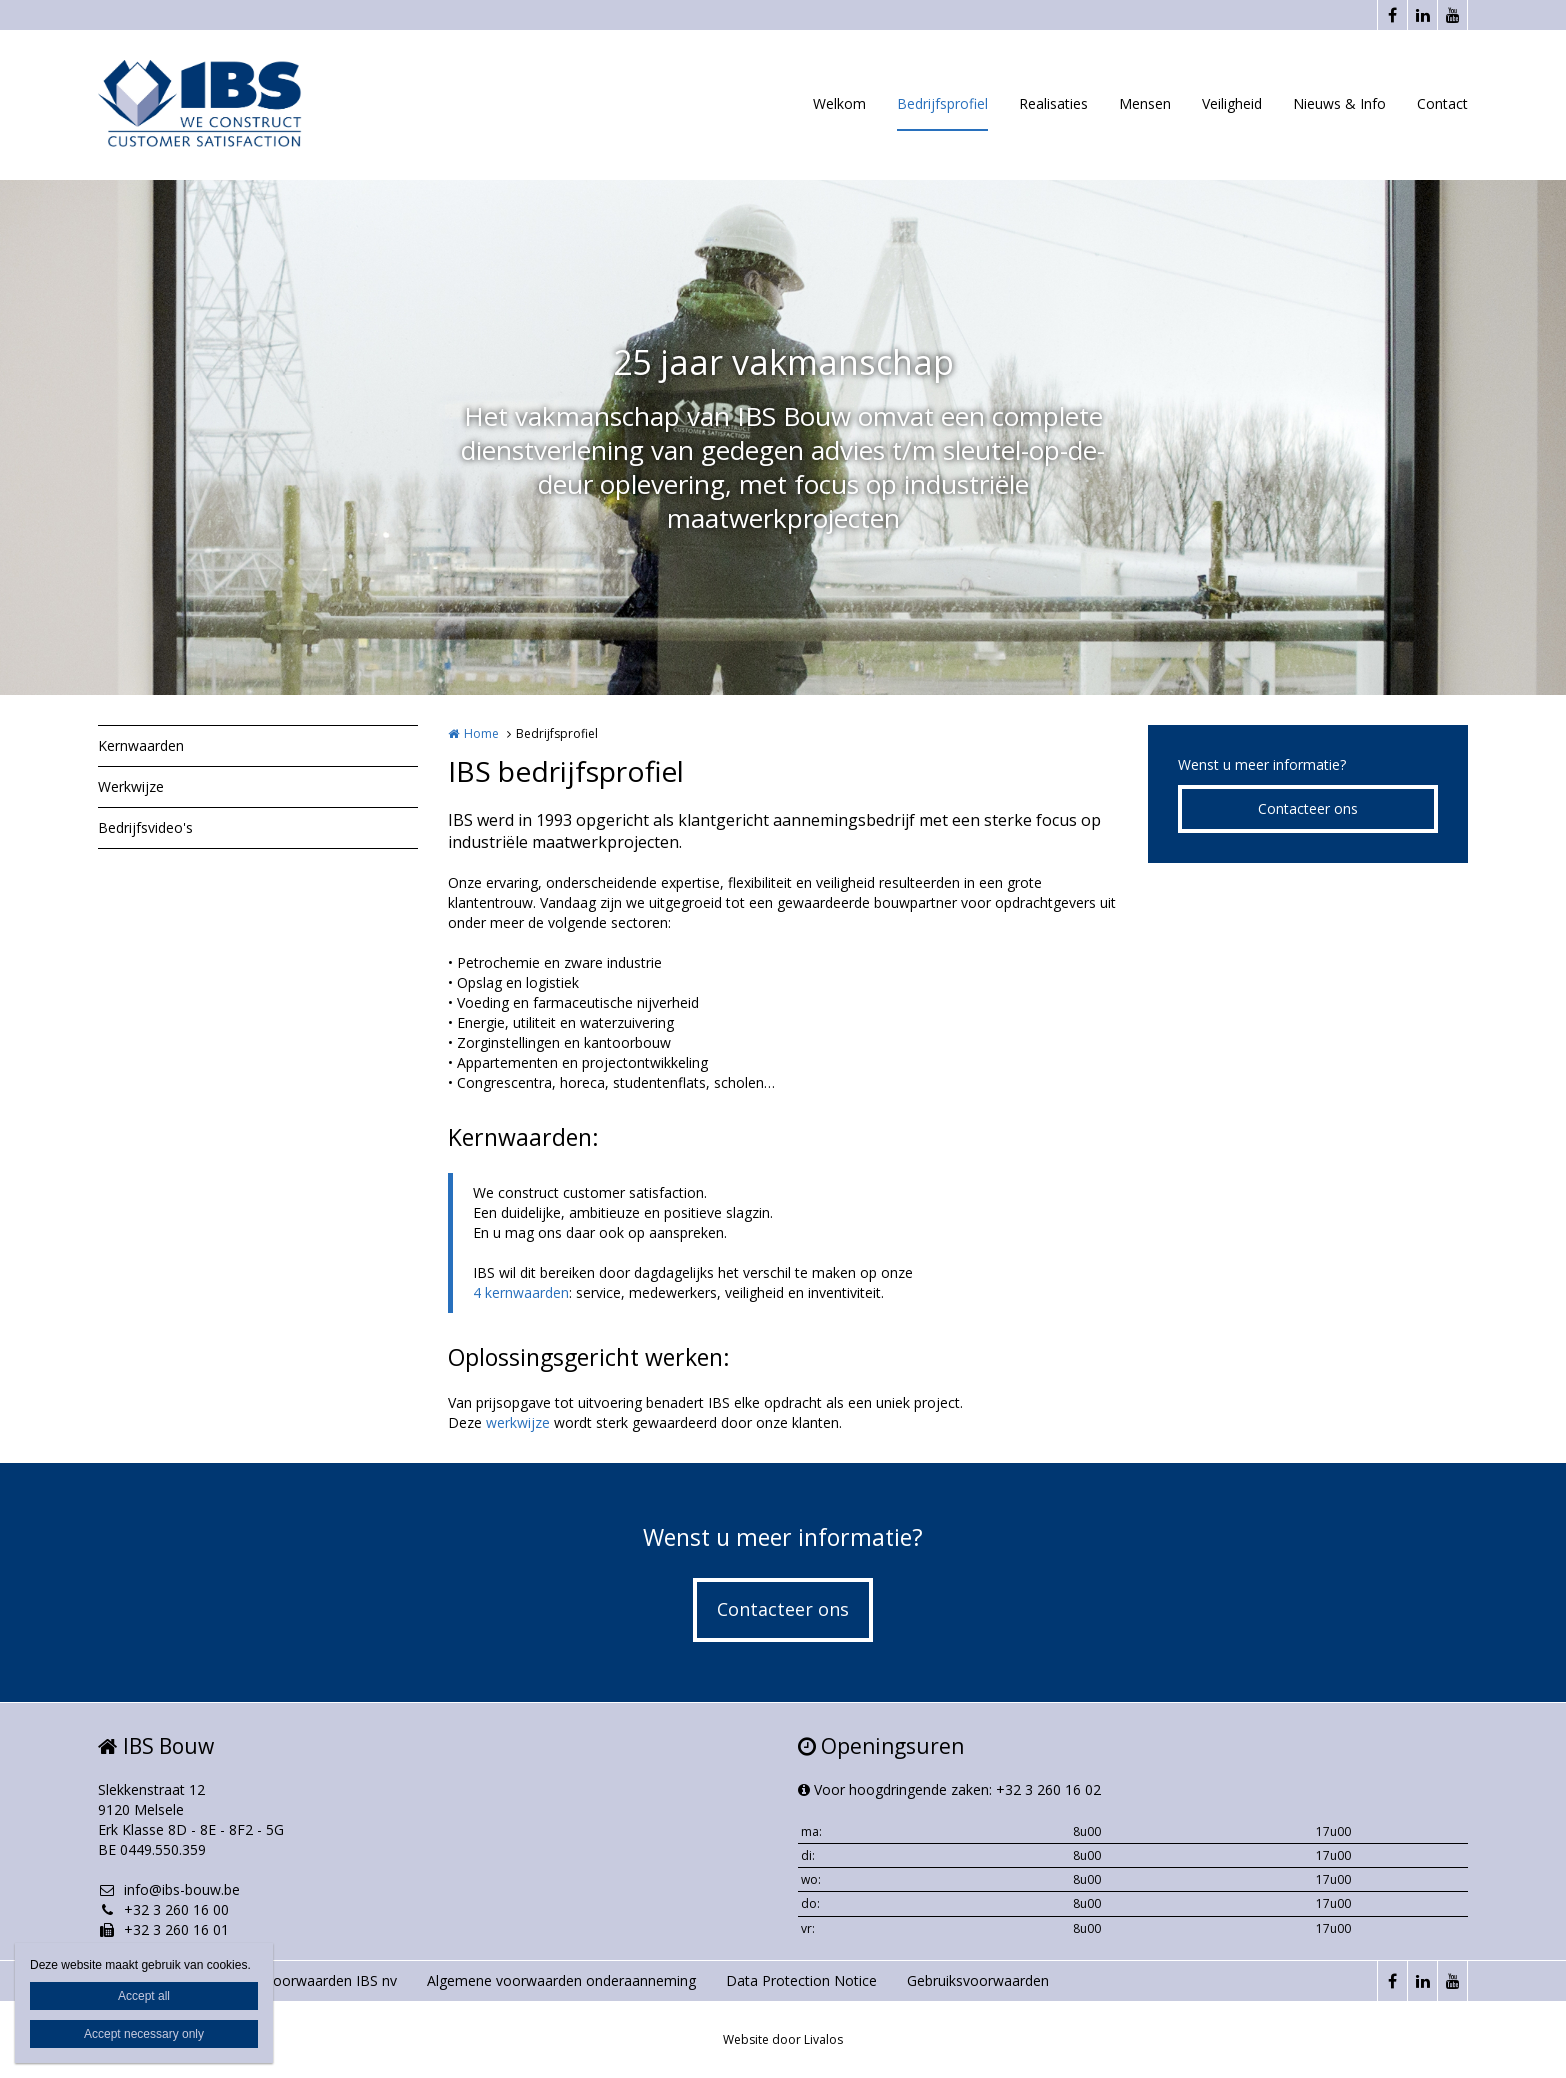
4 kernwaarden (521, 1292)
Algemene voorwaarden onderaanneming (561, 1980)
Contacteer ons (1308, 808)
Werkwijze (131, 786)
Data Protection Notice (801, 1980)
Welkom (839, 103)
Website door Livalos (783, 2039)
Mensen (1145, 103)
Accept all (144, 1996)
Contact (1442, 103)
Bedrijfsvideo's (145, 827)
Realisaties (1053, 103)
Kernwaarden (141, 745)
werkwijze (518, 1422)
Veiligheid (1232, 103)
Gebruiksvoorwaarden (978, 1980)
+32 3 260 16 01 (163, 1929)
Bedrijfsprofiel (942, 103)
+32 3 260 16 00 (163, 1909)
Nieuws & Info (1339, 103)
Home (481, 733)
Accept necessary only (144, 2034)
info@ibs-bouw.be (169, 1889)
